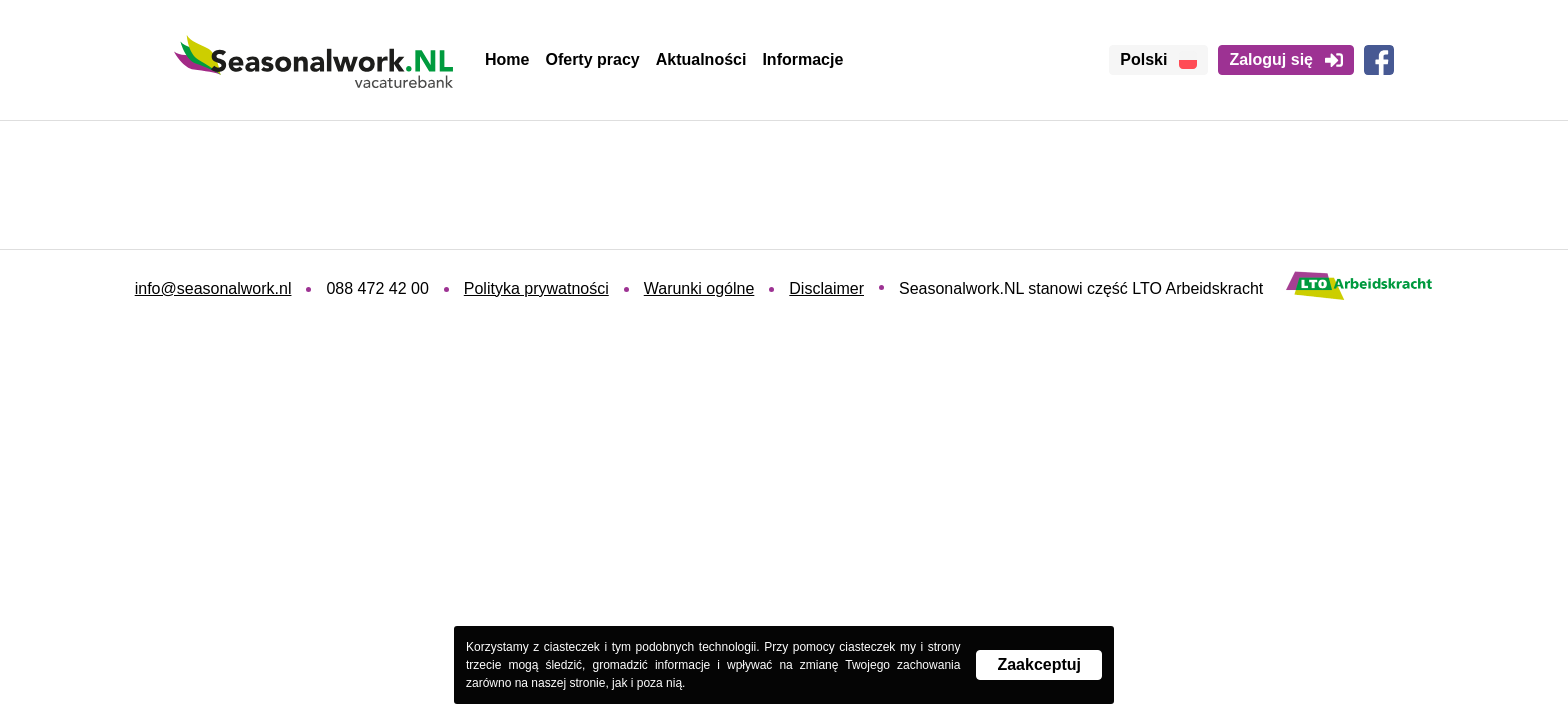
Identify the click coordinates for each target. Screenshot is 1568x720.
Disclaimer (826, 288)
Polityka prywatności (536, 288)
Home (507, 59)
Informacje (802, 59)
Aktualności (701, 59)
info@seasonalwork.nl (213, 288)
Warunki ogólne (699, 288)
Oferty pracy (592, 59)
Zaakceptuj (1039, 664)
